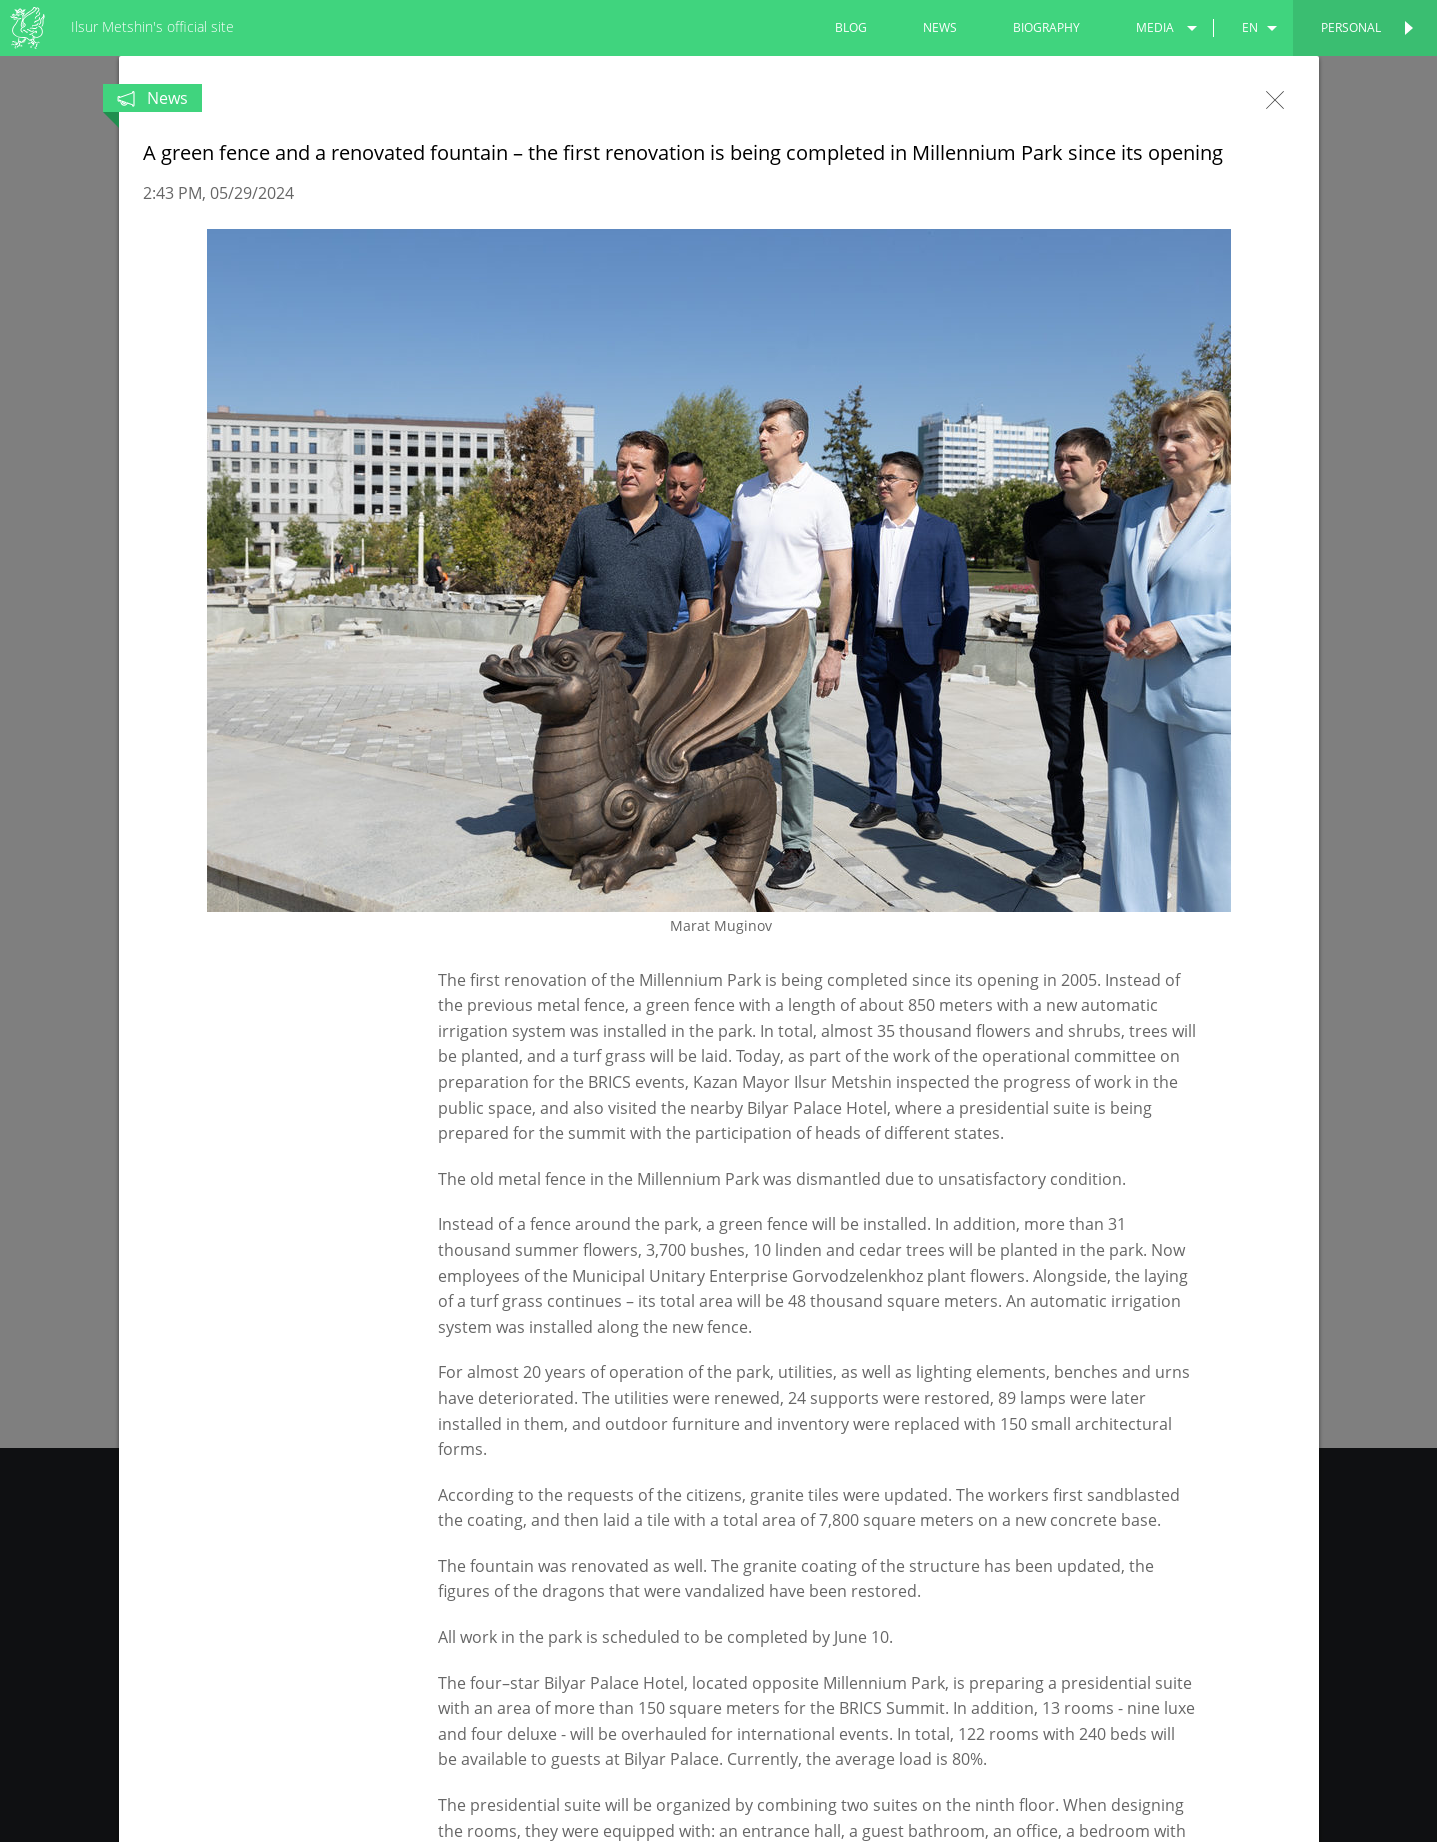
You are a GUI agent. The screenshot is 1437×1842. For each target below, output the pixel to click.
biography (1046, 27)
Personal (1351, 27)
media (1155, 27)
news (940, 27)
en (1250, 27)
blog (851, 27)
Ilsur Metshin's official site (152, 26)
